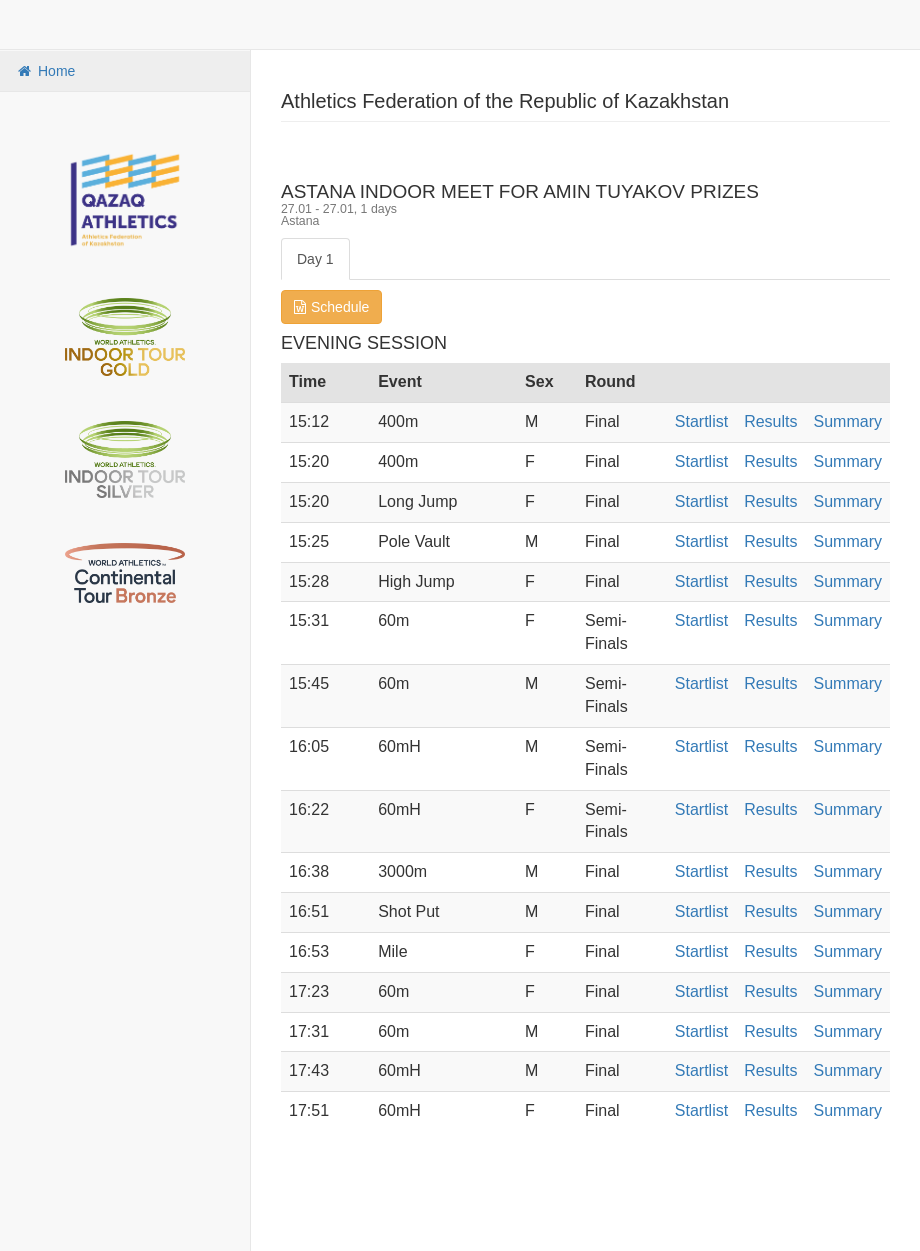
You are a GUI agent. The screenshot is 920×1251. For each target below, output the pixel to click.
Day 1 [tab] (315, 259)
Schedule (331, 307)
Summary (848, 421)
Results (770, 421)
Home (45, 71)
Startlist (701, 421)
